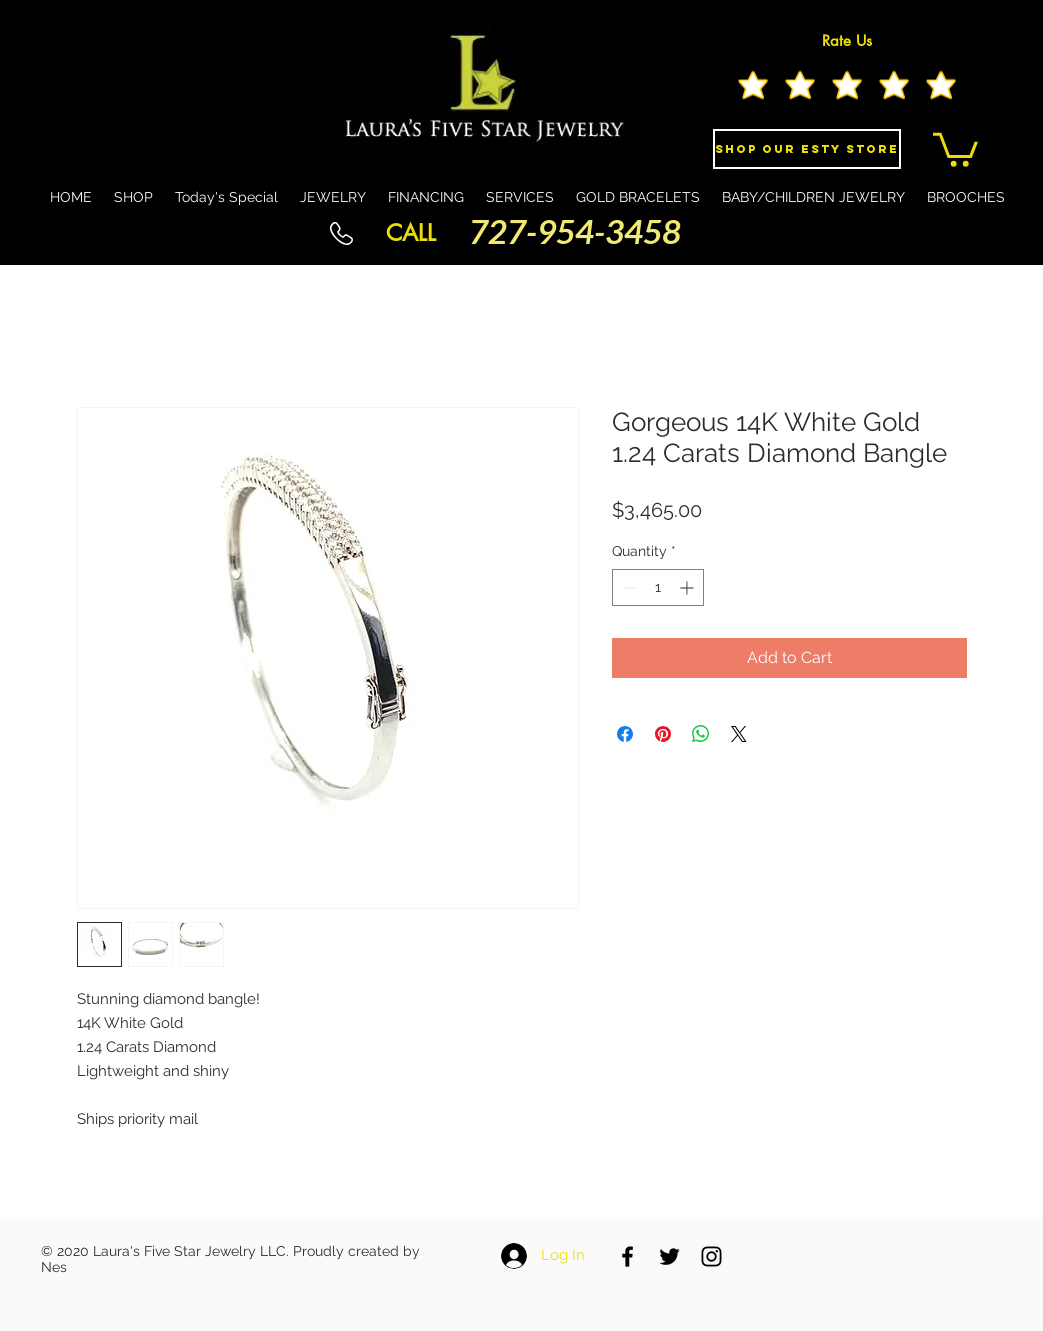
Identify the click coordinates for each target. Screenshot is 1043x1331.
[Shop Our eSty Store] (807, 149)
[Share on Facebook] (625, 734)
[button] (955, 148)
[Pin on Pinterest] (663, 734)
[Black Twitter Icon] (669, 1256)
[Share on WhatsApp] (701, 734)
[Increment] (688, 587)
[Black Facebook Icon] (627, 1256)
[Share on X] (739, 734)
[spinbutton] (658, 587)
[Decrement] (627, 587)
